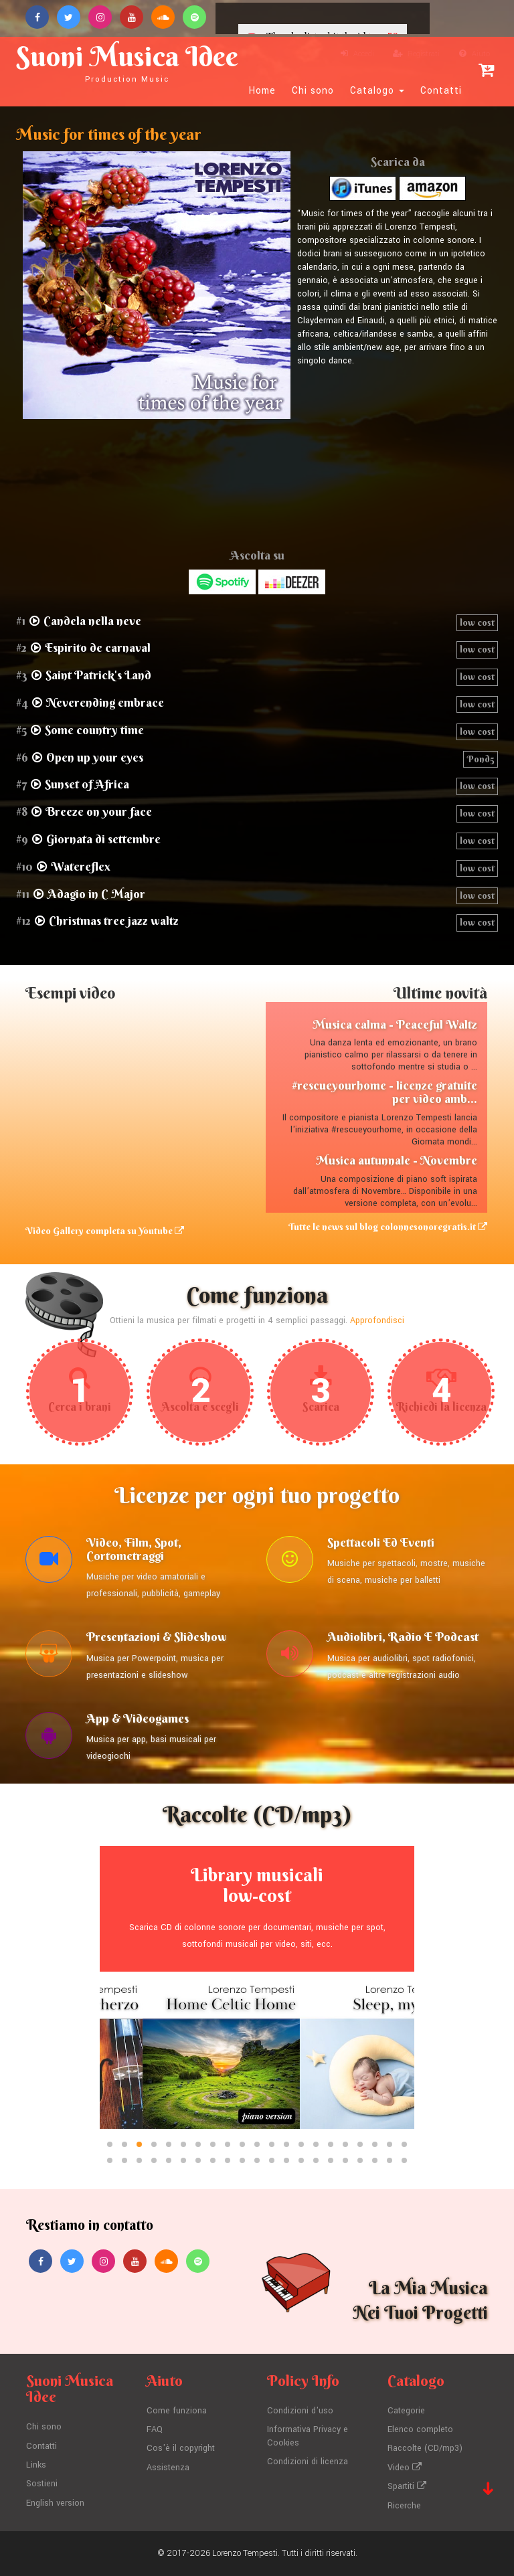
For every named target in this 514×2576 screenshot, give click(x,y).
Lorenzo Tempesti (245, 2553)
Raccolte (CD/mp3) (425, 2448)
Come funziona (177, 2411)
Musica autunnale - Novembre (396, 1160)
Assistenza (168, 2468)
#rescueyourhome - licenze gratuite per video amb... (384, 1092)
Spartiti (407, 2486)
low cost (477, 622)
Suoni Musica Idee (127, 61)
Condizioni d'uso (300, 2411)
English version (55, 2503)
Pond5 (480, 759)
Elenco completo (420, 2429)
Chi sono (313, 91)
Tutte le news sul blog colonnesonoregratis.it (387, 1227)
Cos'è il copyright (181, 2448)
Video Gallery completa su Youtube (104, 1231)
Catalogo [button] (377, 91)
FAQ (155, 2429)
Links (36, 2465)
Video (405, 2468)
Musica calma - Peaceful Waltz (395, 1024)
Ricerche (404, 2506)
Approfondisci (377, 1320)
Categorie (406, 2411)
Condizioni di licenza (307, 2462)
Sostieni (42, 2484)
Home (262, 91)
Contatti (441, 91)
